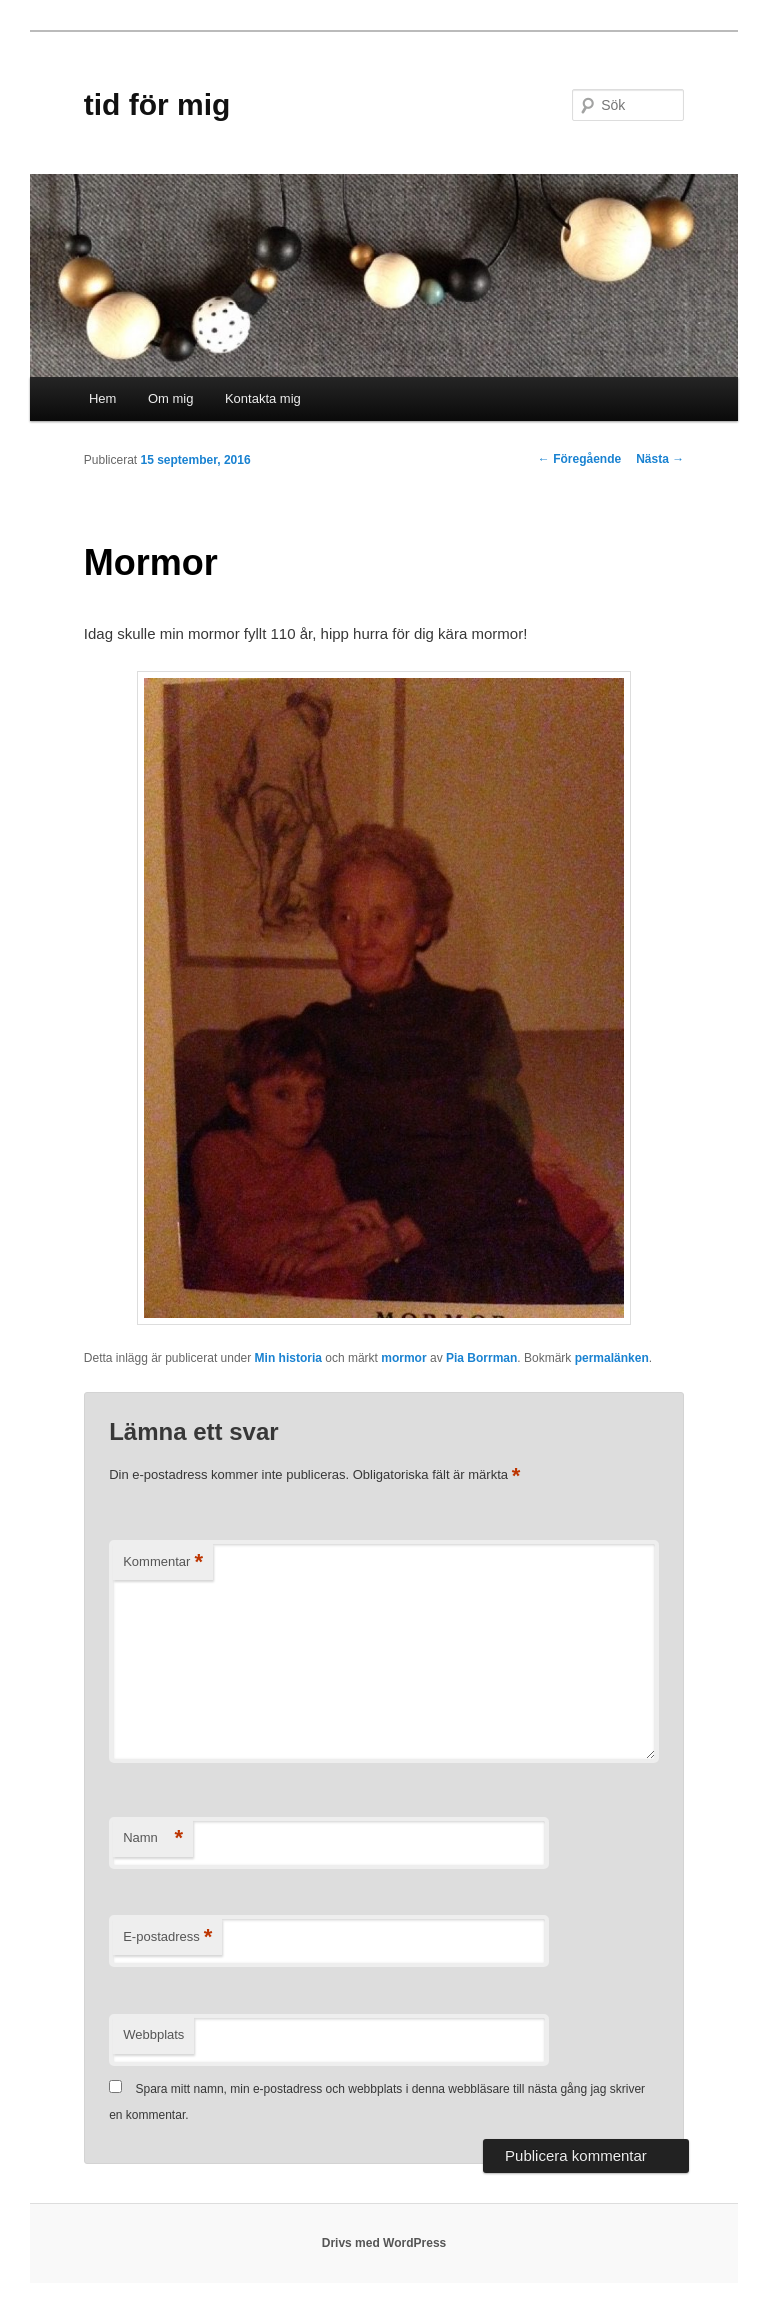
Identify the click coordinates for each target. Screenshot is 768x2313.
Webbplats (153, 2034)
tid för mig (157, 104)
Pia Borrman (481, 1358)
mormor (403, 1358)
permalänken (612, 1358)
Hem (102, 398)
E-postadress (167, 1937)
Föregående (579, 459)
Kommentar (163, 1562)
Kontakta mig (263, 398)
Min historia (288, 1358)
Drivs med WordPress (384, 2243)
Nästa (660, 459)
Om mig (171, 398)
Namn (153, 1838)
